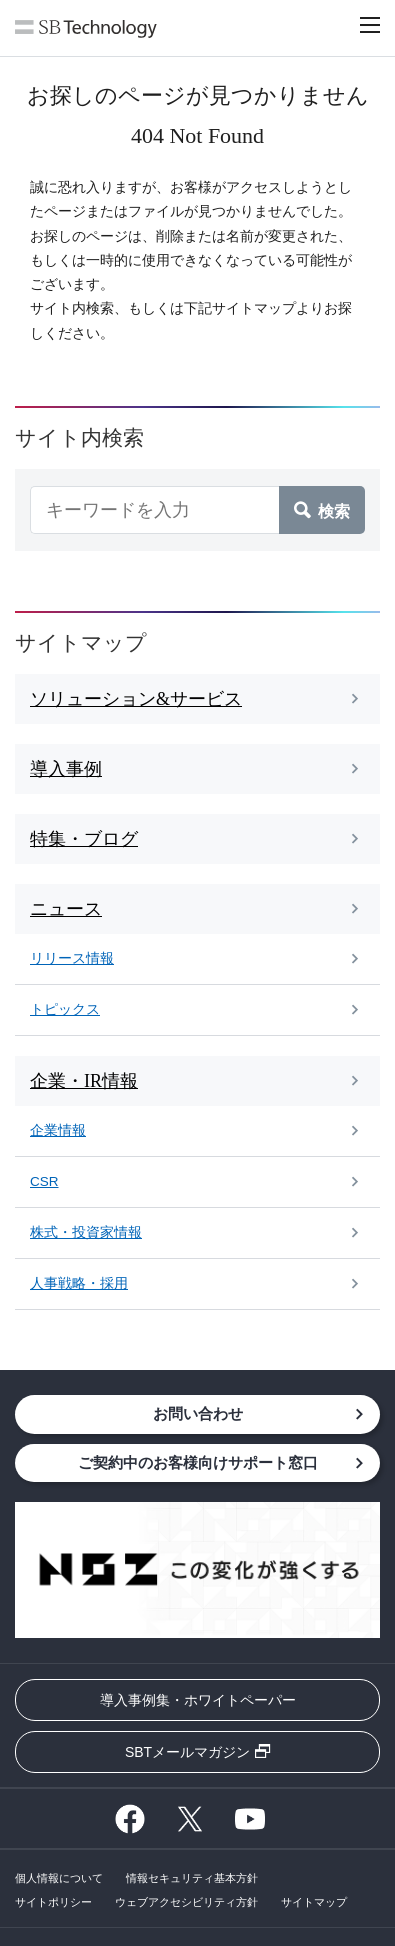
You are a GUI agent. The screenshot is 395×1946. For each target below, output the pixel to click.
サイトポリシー (53, 1902)
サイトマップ (314, 1902)
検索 (334, 510)
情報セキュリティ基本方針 (192, 1878)
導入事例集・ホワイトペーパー (198, 1700)
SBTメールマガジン (187, 1752)
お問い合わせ (198, 1413)
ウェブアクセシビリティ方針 (186, 1902)
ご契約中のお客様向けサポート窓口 (198, 1462)
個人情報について (59, 1878)
